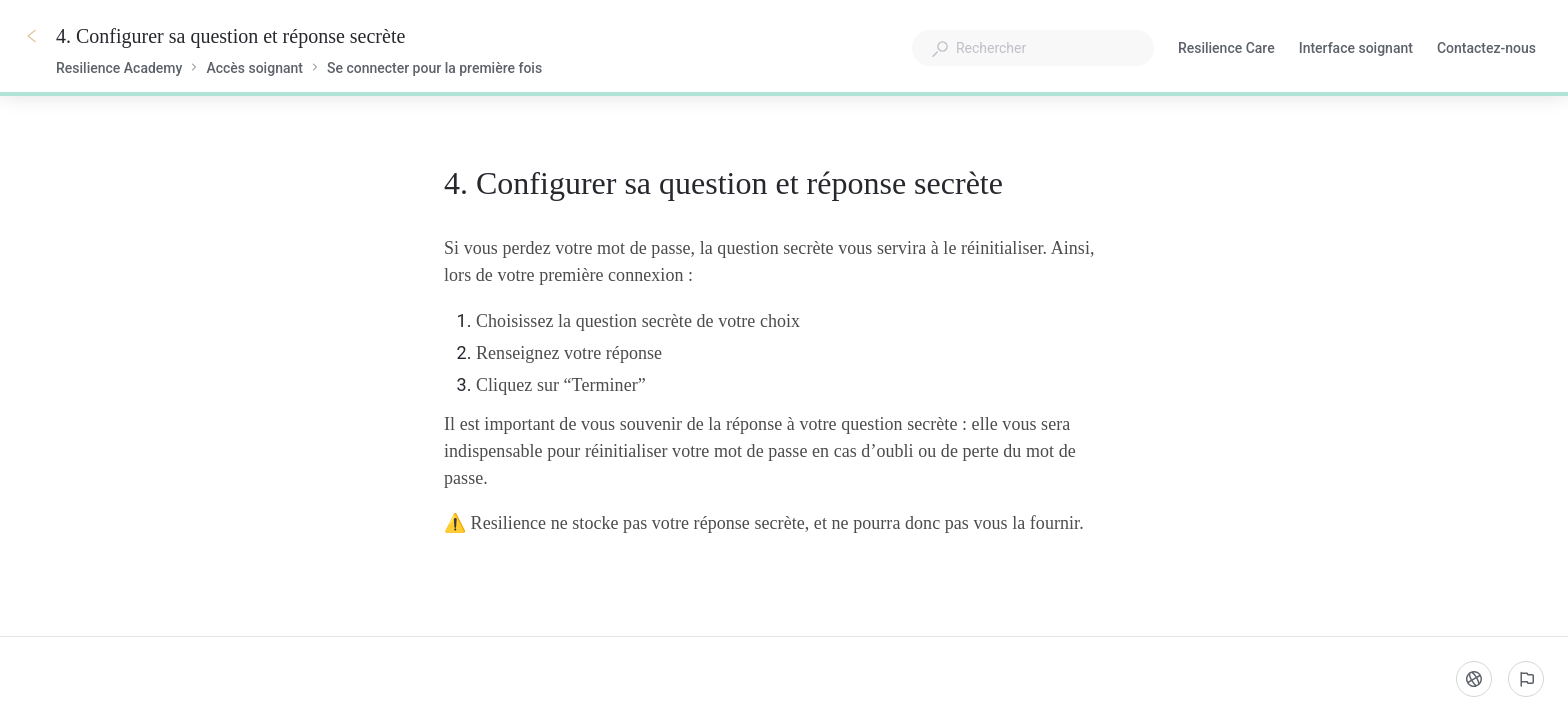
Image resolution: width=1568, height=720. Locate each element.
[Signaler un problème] (1526, 679)
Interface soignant (1356, 50)
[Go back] (32, 36)
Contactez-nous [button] (1486, 48)
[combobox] (1033, 48)
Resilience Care (1226, 50)
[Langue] (1474, 679)
